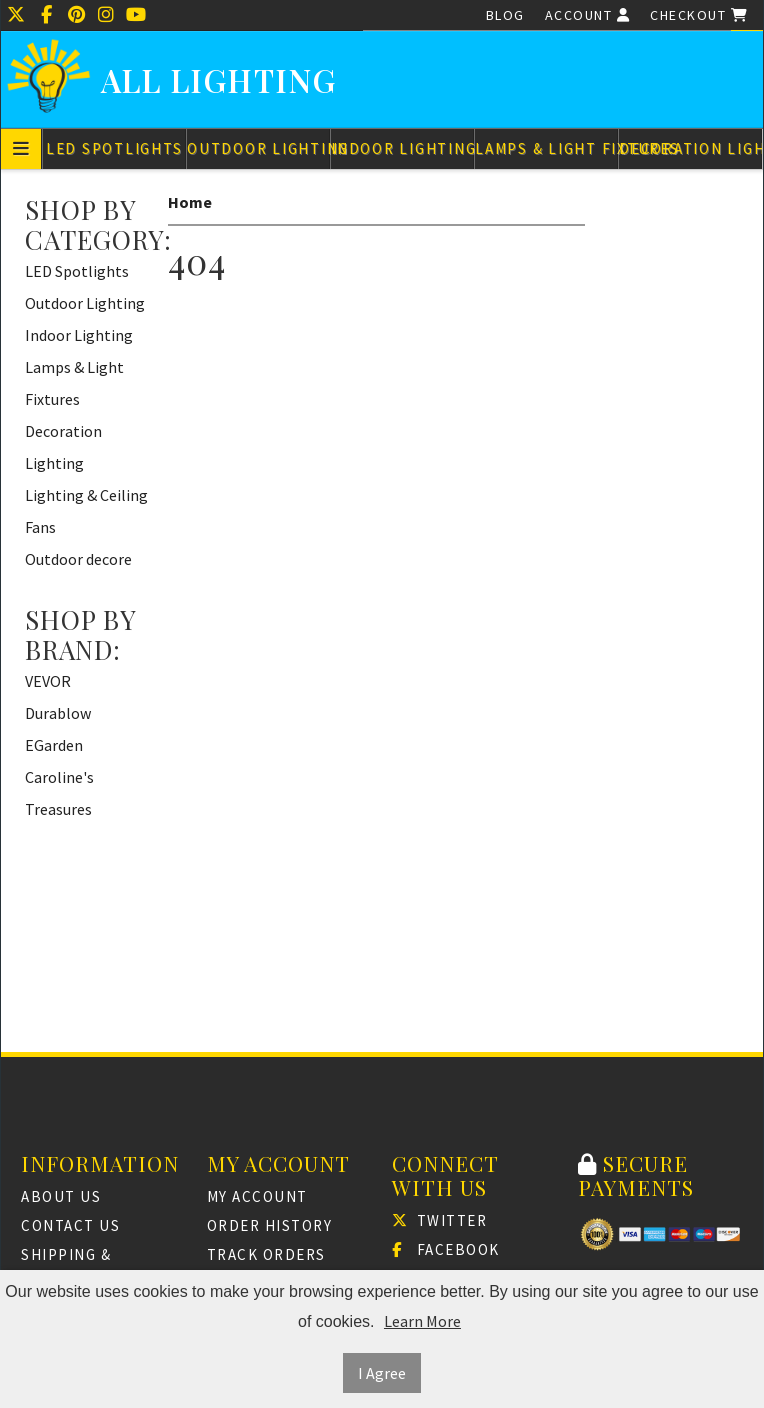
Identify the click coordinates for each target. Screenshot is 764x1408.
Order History (270, 1225)
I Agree (382, 1373)
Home (190, 202)
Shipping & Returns (66, 1266)
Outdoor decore (78, 559)
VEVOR (48, 681)
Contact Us (70, 1225)
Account (588, 15)
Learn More (422, 1321)
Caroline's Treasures (59, 793)
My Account (257, 1196)
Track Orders (266, 1254)
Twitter (439, 1220)
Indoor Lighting (402, 148)
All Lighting (219, 80)
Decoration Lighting (690, 148)
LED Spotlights (114, 148)
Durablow (58, 713)
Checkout (699, 15)
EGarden (54, 745)
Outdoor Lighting (258, 148)
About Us (61, 1196)
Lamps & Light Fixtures (546, 148)
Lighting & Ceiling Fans (86, 511)
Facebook (446, 1249)
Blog (505, 15)
